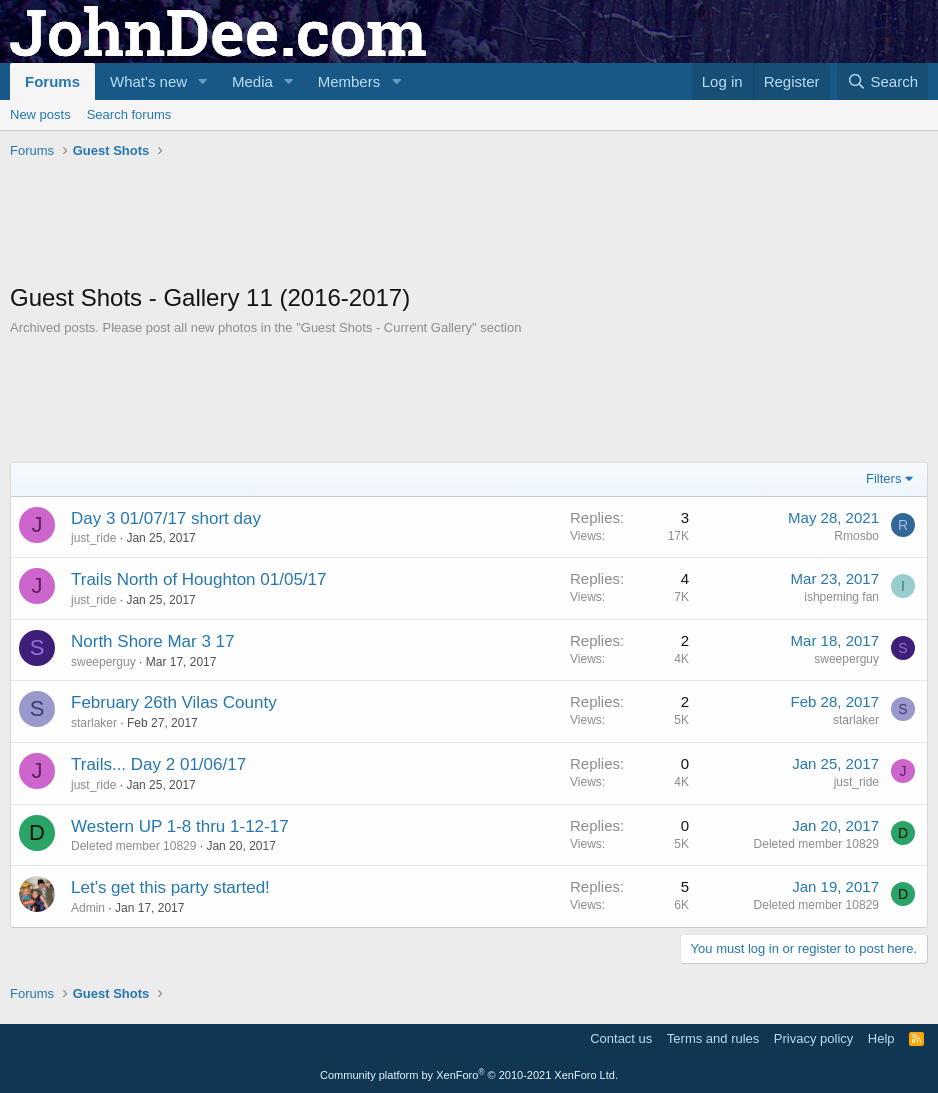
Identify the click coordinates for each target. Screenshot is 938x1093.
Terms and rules (713, 1038)
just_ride (93, 538)
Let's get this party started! (170, 887)
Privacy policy (813, 1038)
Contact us (621, 1038)
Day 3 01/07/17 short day (166, 518)
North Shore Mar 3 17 (152, 641)
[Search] (882, 81)
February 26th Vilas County (174, 702)
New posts (40, 114)
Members (349, 81)
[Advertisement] (374, 221)
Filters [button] (883, 478)
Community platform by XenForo (469, 1075)
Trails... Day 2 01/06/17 (158, 764)
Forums (52, 81)
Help (881, 1038)
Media (252, 81)
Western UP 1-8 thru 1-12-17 (180, 826)
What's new (148, 81)
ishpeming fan (841, 597)
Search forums (129, 114)
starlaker (94, 723)
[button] (203, 81)
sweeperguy (103, 662)
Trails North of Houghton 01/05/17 (198, 579)
